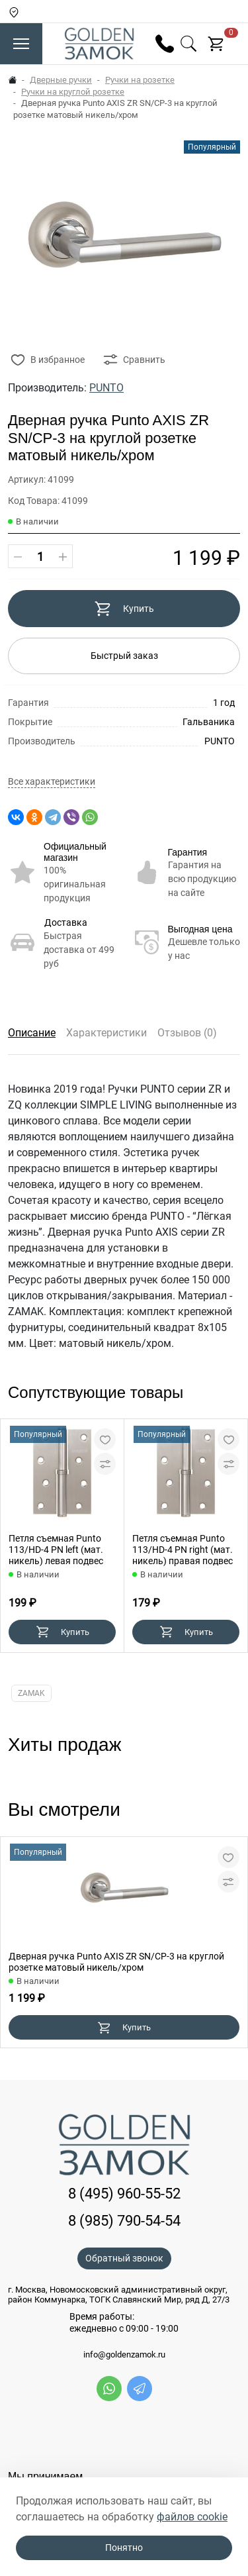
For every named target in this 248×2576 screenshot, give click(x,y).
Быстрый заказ (124, 655)
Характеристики (106, 1032)
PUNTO (106, 387)
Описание (32, 1032)
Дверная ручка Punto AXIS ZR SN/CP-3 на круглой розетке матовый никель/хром (116, 1962)
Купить (124, 608)
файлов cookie (192, 2516)
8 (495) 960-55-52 (124, 2193)
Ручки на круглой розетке (72, 92)
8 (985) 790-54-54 (124, 2220)
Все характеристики (51, 782)
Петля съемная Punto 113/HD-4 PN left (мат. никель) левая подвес (56, 1549)
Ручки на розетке (140, 80)
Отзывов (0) (187, 1032)
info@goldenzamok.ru (124, 2354)
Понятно (124, 2547)
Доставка (65, 922)
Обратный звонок (124, 2258)
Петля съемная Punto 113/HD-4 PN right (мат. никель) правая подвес (182, 1549)
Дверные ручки (61, 80)
